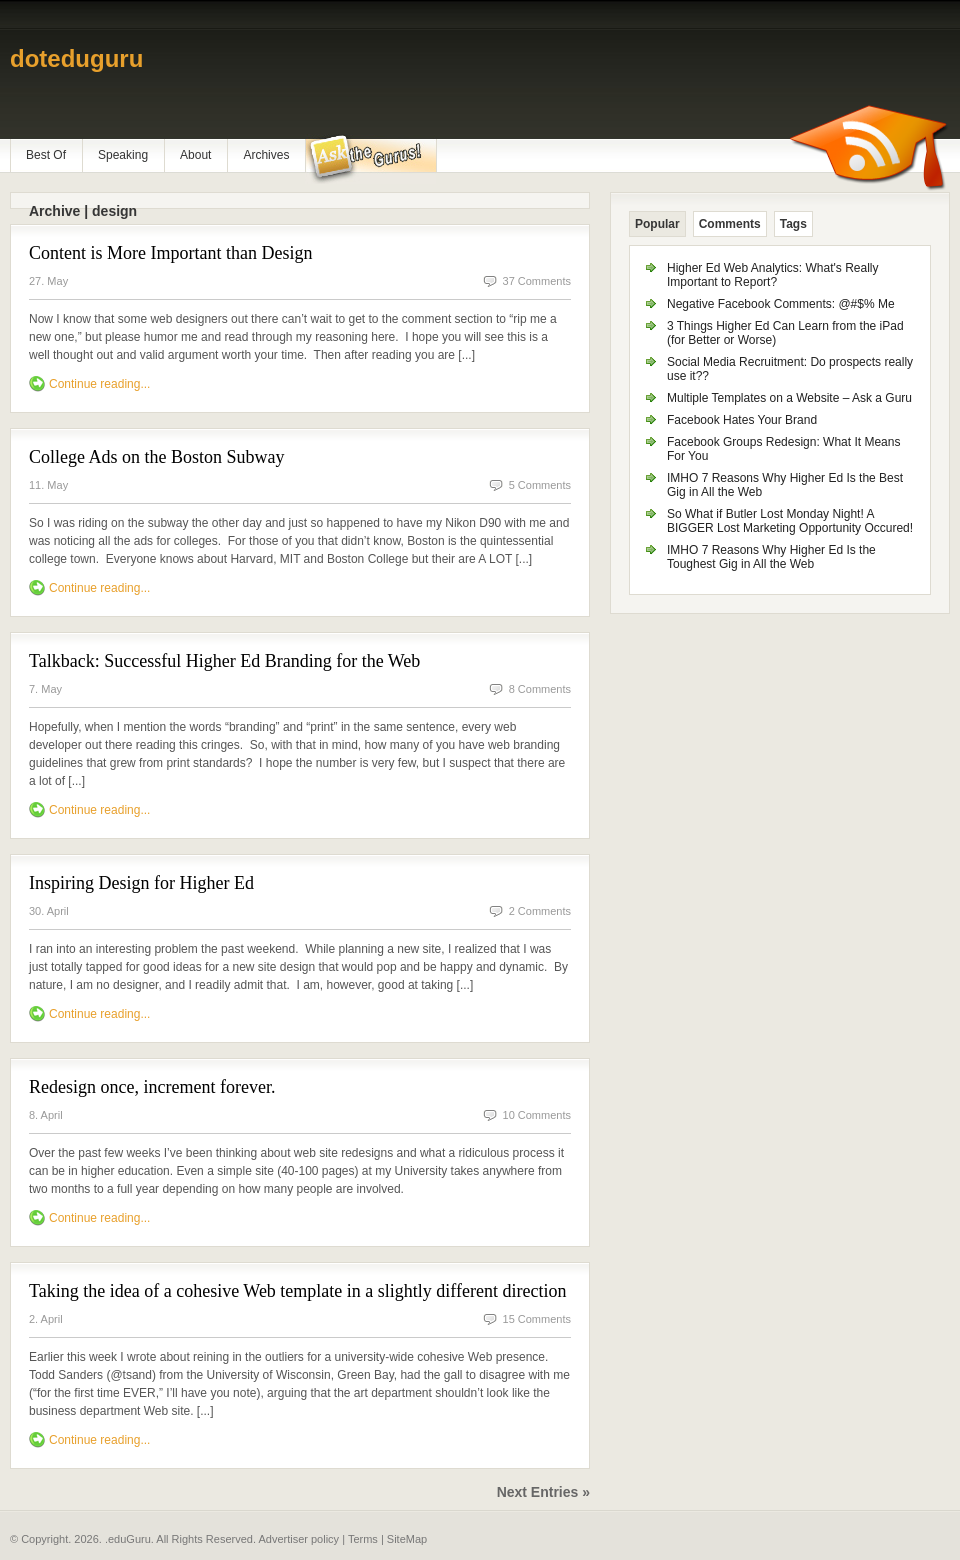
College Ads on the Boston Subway (157, 457)
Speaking (123, 155)
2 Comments (540, 911)
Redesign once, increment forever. (152, 1087)
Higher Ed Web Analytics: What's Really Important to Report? (773, 275)
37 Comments (537, 281)
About (195, 155)
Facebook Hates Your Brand (742, 420)
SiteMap (407, 1539)
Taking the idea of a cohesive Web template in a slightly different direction (297, 1291)
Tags (793, 224)
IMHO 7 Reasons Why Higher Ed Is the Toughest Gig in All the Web (771, 557)
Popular (657, 224)
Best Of (46, 155)
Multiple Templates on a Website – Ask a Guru (789, 398)
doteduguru (76, 58)
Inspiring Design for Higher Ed (141, 883)
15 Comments (537, 1319)
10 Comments (537, 1115)
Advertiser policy (298, 1539)
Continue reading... (99, 384)
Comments (730, 224)
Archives (266, 155)
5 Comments (540, 485)
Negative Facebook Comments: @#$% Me (781, 304)
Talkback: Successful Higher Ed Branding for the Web (224, 661)
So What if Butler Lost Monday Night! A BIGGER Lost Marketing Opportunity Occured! (790, 521)
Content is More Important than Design (170, 253)
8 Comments (540, 689)
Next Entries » (543, 1492)
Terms (363, 1539)
